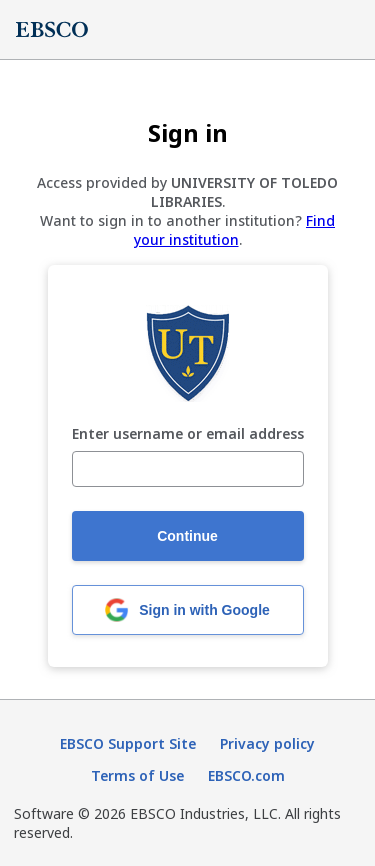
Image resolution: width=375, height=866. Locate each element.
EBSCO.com (246, 775)
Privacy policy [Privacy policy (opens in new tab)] (267, 743)
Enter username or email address (188, 434)
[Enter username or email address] (188, 469)
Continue (187, 536)
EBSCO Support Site (128, 743)
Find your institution (235, 230)
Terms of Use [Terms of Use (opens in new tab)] (137, 775)
